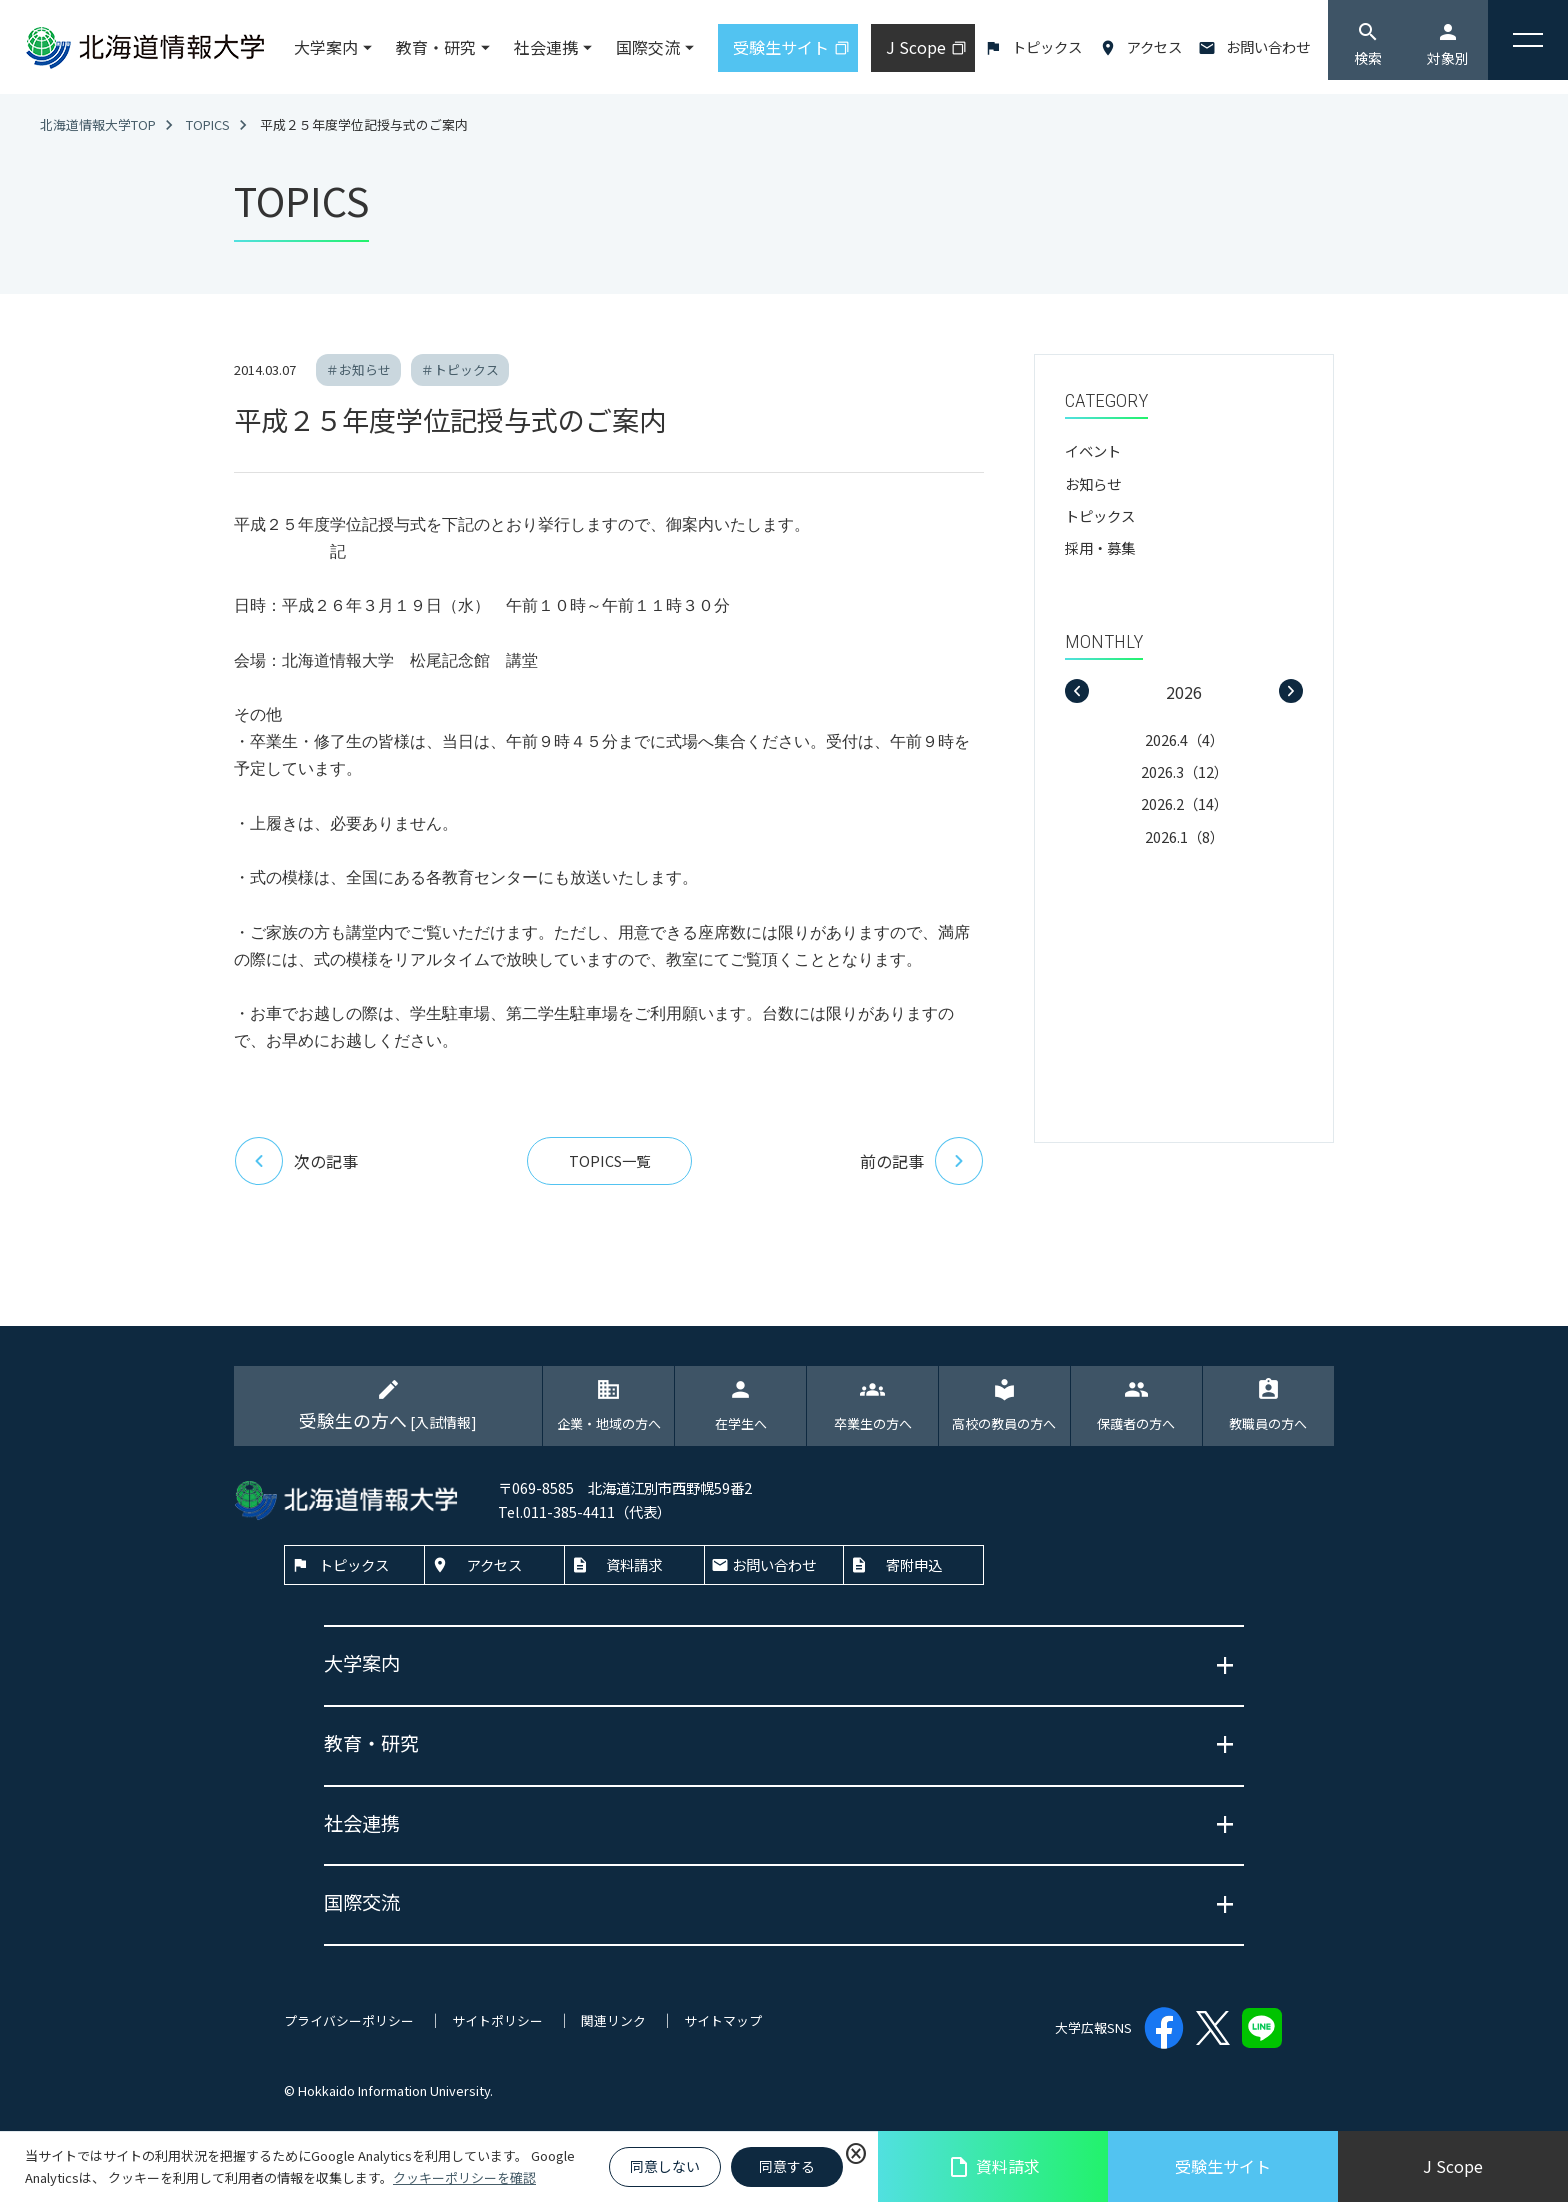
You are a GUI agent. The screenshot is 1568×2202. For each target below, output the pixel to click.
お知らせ (1093, 483)
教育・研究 (436, 47)
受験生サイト (1223, 2166)
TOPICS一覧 (609, 1160)
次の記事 (296, 1161)
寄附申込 (914, 1564)
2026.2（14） (1184, 803)
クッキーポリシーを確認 (464, 2177)
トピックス (1047, 46)
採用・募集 (1100, 547)
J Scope (1453, 2166)
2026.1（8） (1184, 836)
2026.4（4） (1184, 739)
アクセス (1154, 46)
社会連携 (546, 47)
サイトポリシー (497, 2020)
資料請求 (993, 2166)
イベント (1093, 450)
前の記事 (922, 1161)
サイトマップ (723, 2020)
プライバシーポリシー (349, 2020)
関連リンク (613, 2020)
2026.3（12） (1184, 771)
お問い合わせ (1268, 46)
